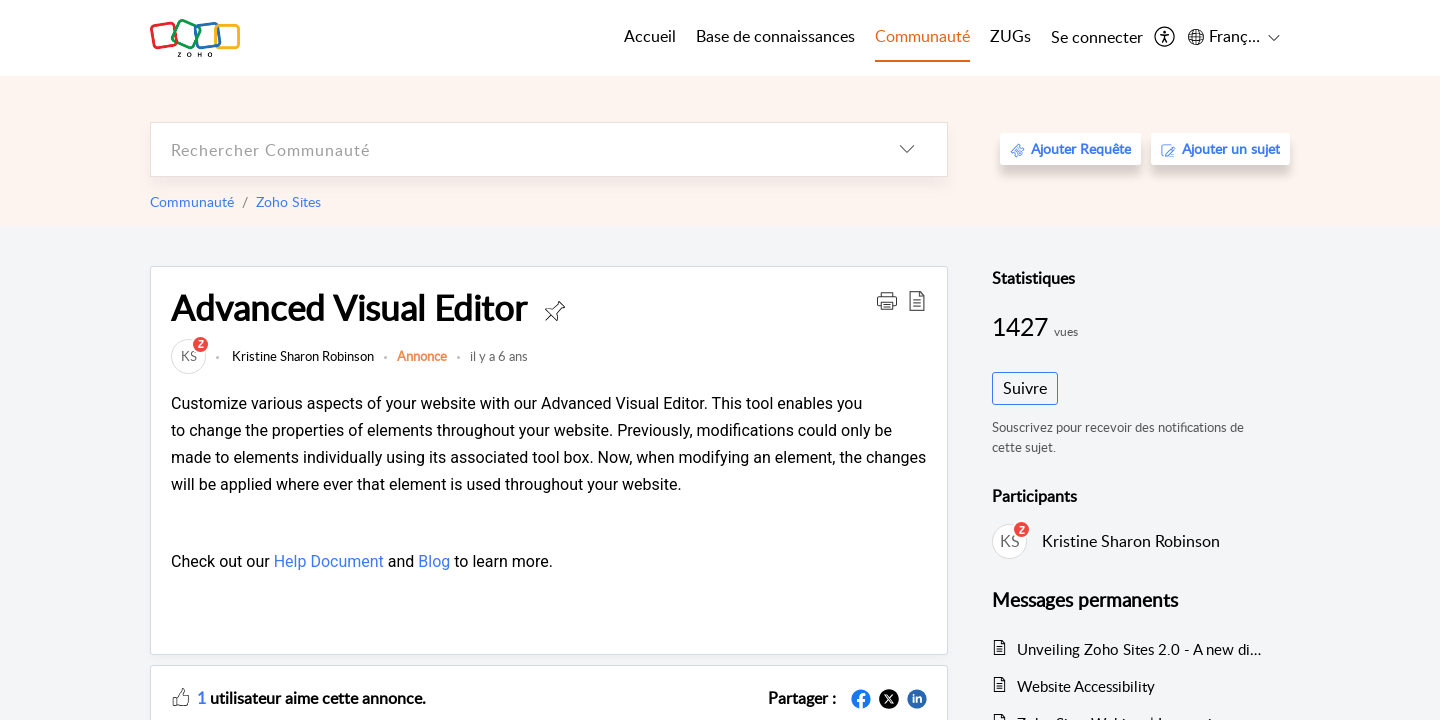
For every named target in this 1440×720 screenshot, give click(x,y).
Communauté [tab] (922, 36)
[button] (887, 300)
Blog (434, 561)
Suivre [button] (1025, 388)
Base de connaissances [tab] (775, 36)
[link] (188, 356)
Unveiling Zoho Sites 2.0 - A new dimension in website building (1143, 649)
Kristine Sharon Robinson (301, 356)
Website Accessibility (1086, 686)
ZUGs (1010, 36)
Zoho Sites (288, 201)
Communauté (192, 201)
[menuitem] (1097, 38)
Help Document (329, 561)
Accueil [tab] (650, 36)
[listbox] (907, 149)
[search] (509, 149)
